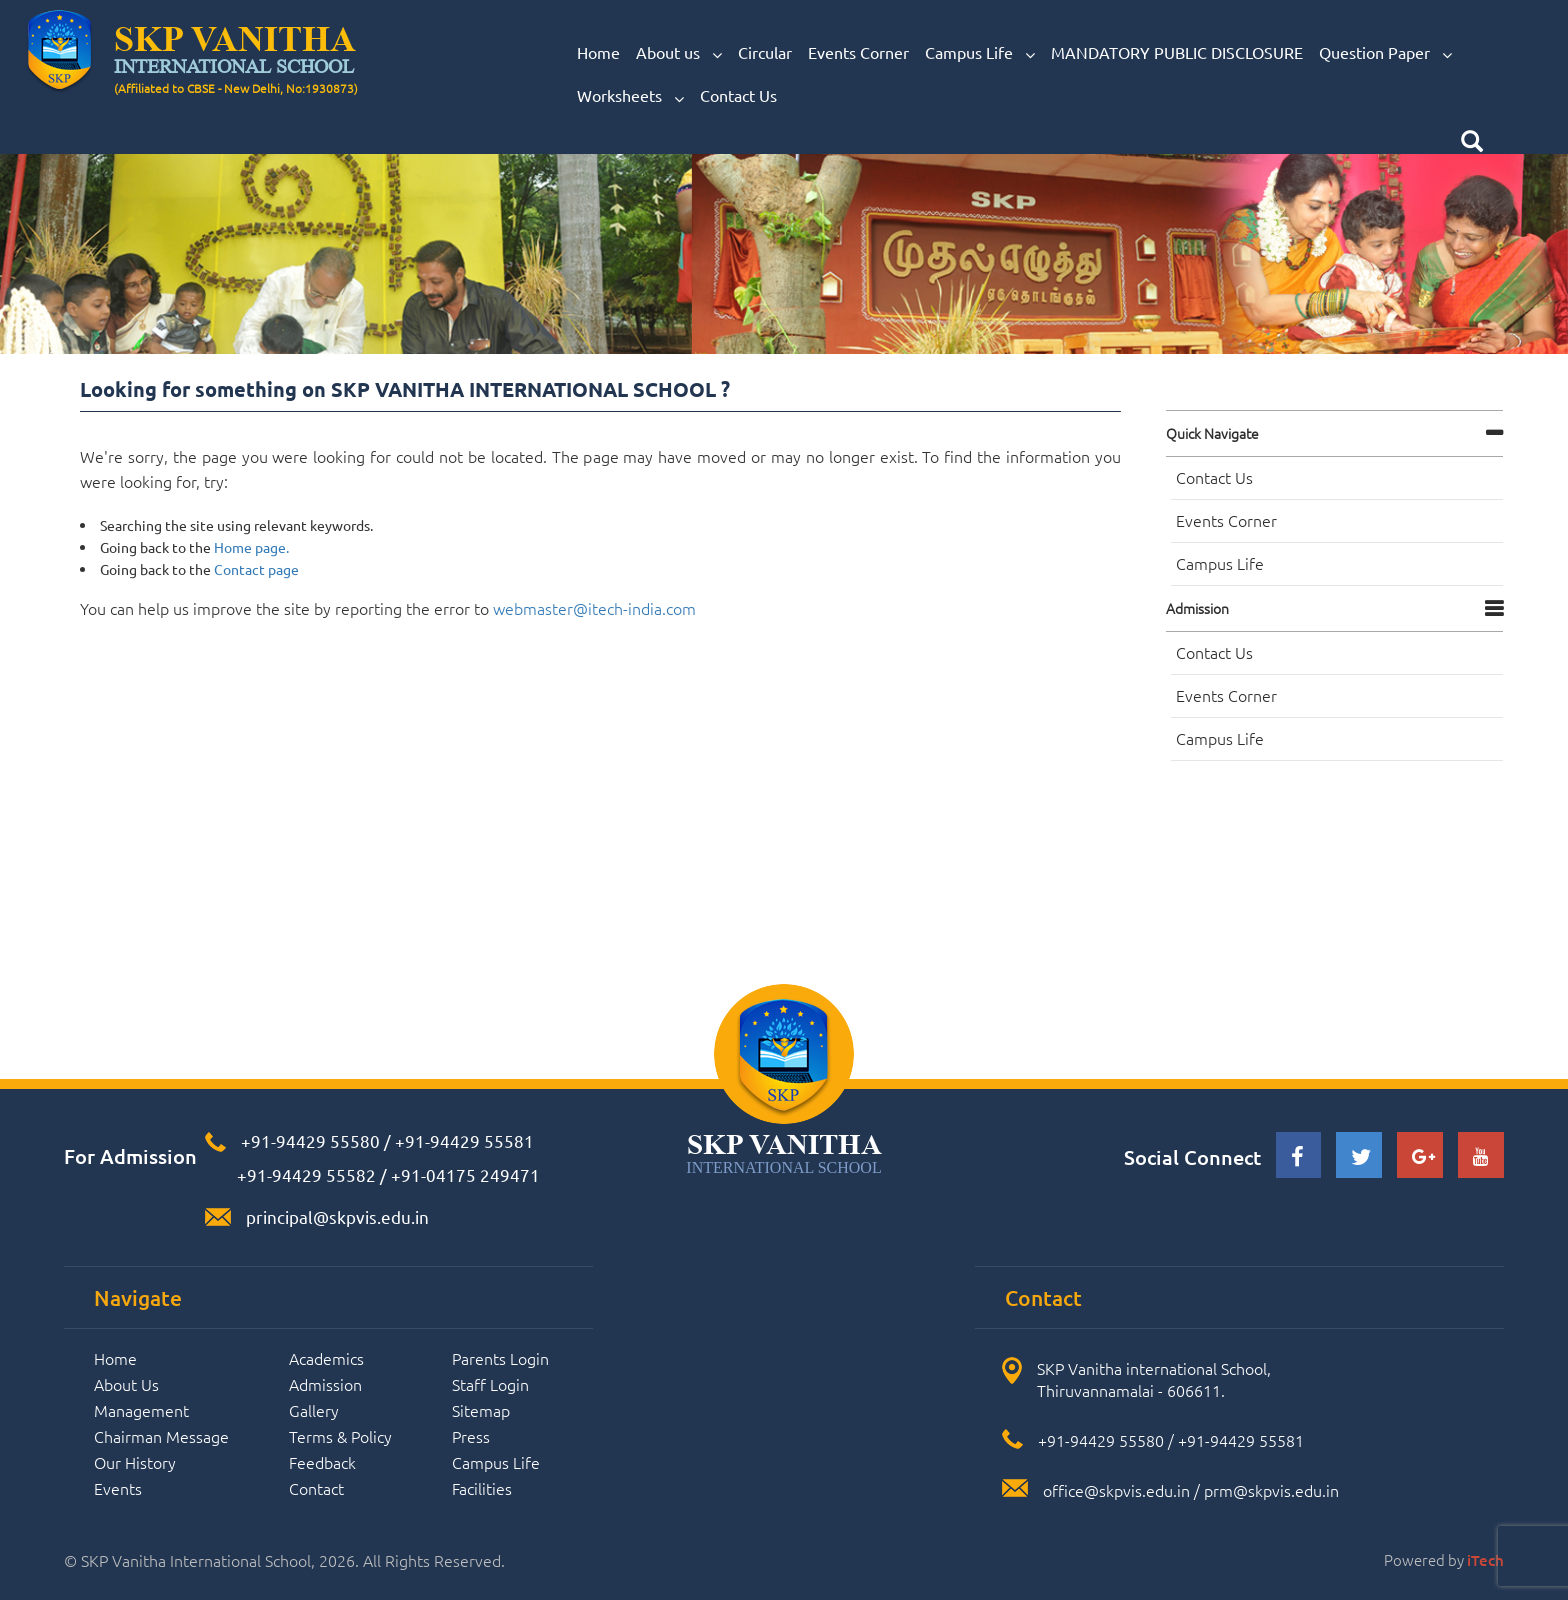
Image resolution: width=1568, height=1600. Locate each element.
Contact (316, 1488)
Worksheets (630, 96)
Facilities (482, 1488)
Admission (1197, 608)
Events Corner (858, 52)
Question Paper (1385, 53)
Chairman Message (161, 1436)
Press (471, 1436)
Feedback (322, 1462)
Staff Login (490, 1384)
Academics (326, 1358)
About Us (126, 1384)
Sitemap (481, 1410)
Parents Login (500, 1358)
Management (141, 1410)
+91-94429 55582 (304, 1174)
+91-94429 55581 (464, 1140)
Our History (135, 1462)
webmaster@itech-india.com (594, 608)
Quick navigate (1212, 433)
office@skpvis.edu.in (1116, 1490)
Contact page (256, 569)
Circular (765, 52)
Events (118, 1488)
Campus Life (980, 53)
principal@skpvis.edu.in (337, 1216)
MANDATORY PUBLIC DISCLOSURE (1177, 52)
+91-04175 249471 (465, 1174)
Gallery (314, 1410)
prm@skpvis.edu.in (1271, 1490)
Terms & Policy (340, 1436)
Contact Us (738, 95)
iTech (1485, 1560)
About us (679, 53)
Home (598, 52)
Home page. (251, 547)
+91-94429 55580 (310, 1140)
